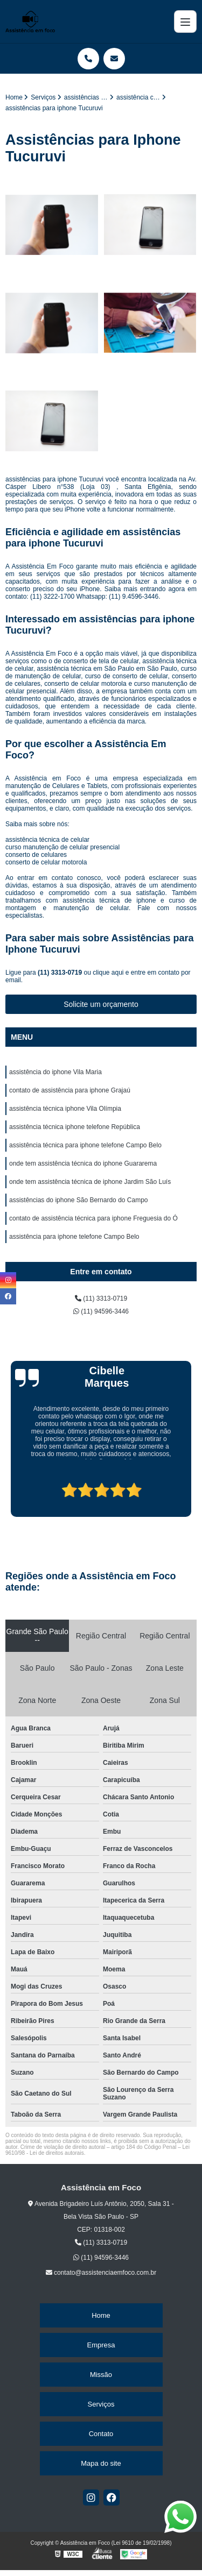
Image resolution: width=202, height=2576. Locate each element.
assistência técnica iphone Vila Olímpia (65, 1108)
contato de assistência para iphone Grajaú (69, 1090)
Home (101, 2315)
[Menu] (185, 21)
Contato (101, 2434)
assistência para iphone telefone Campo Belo (74, 1236)
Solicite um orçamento (101, 1004)
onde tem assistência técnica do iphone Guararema (83, 1163)
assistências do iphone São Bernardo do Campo (78, 1200)
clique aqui (108, 972)
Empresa (101, 2345)
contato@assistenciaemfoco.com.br (101, 2272)
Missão (101, 2375)
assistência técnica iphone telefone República (74, 1127)
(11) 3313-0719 (60, 972)
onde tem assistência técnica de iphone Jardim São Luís (90, 1182)
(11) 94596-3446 (101, 1311)
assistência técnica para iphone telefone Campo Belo (85, 1145)
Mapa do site (101, 2463)
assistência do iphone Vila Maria (55, 1072)
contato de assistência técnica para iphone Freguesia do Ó (93, 1218)
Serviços (101, 2404)
